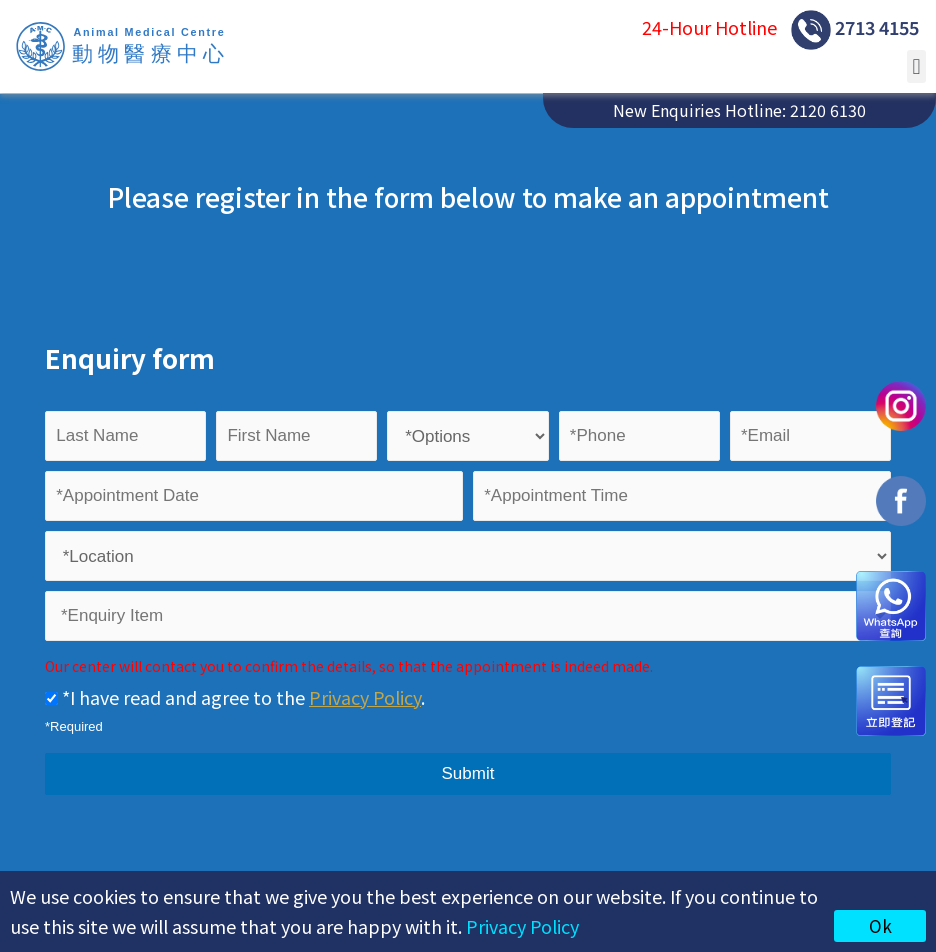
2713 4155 (855, 30)
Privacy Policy (522, 926)
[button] (916, 66)
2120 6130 (828, 110)
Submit (468, 773)
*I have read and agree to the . (235, 697)
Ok (880, 925)
